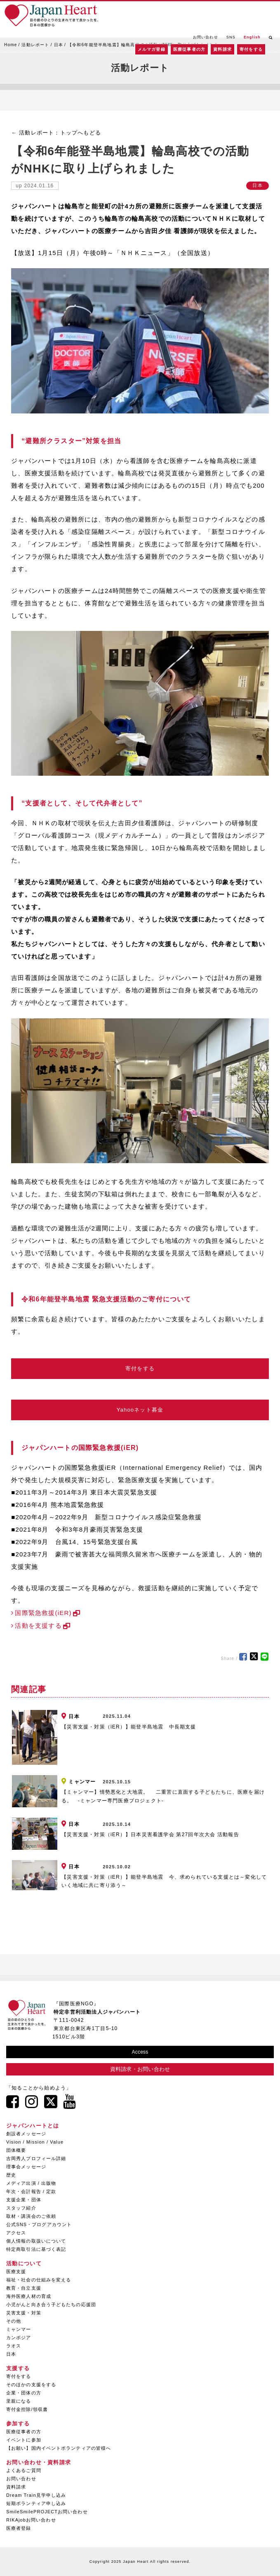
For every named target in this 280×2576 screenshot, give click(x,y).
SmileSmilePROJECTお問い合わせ (47, 2511)
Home (10, 45)
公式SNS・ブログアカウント (39, 2224)
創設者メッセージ (26, 2133)
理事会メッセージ (26, 2166)
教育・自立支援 (23, 2288)
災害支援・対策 (23, 2312)
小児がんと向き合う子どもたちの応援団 (51, 2304)
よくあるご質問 (23, 2470)
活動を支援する (38, 1625)
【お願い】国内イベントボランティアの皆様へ (58, 2448)
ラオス (13, 2345)
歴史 (11, 2174)
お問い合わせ (205, 37)
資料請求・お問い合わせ (140, 2069)
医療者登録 (18, 2528)
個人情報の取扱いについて (36, 2240)
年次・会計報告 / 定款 (31, 2191)
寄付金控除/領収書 (27, 2409)
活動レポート (35, 45)
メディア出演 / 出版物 (31, 2183)
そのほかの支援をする (31, 2384)
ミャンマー (18, 2329)
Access (140, 2052)
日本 (58, 45)
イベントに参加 (23, 2439)
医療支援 (16, 2271)
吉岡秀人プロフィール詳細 (36, 2158)
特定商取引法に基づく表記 (36, 2249)
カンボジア (18, 2337)
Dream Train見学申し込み (36, 2495)
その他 (13, 2321)
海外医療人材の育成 (28, 2296)
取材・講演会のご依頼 (31, 2216)
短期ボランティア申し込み (36, 2503)
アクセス (16, 2232)
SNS (230, 37)
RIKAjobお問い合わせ (31, 2519)
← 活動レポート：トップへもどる (56, 133)
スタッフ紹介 (21, 2207)
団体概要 (16, 2150)
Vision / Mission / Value (35, 2141)
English (252, 37)
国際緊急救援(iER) (43, 1612)
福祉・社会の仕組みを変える (38, 2279)
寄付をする (251, 49)
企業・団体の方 (23, 2392)
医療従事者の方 (189, 49)
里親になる (18, 2401)
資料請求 (222, 49)
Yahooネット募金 (140, 1410)
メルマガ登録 (151, 49)
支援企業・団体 (23, 2199)
